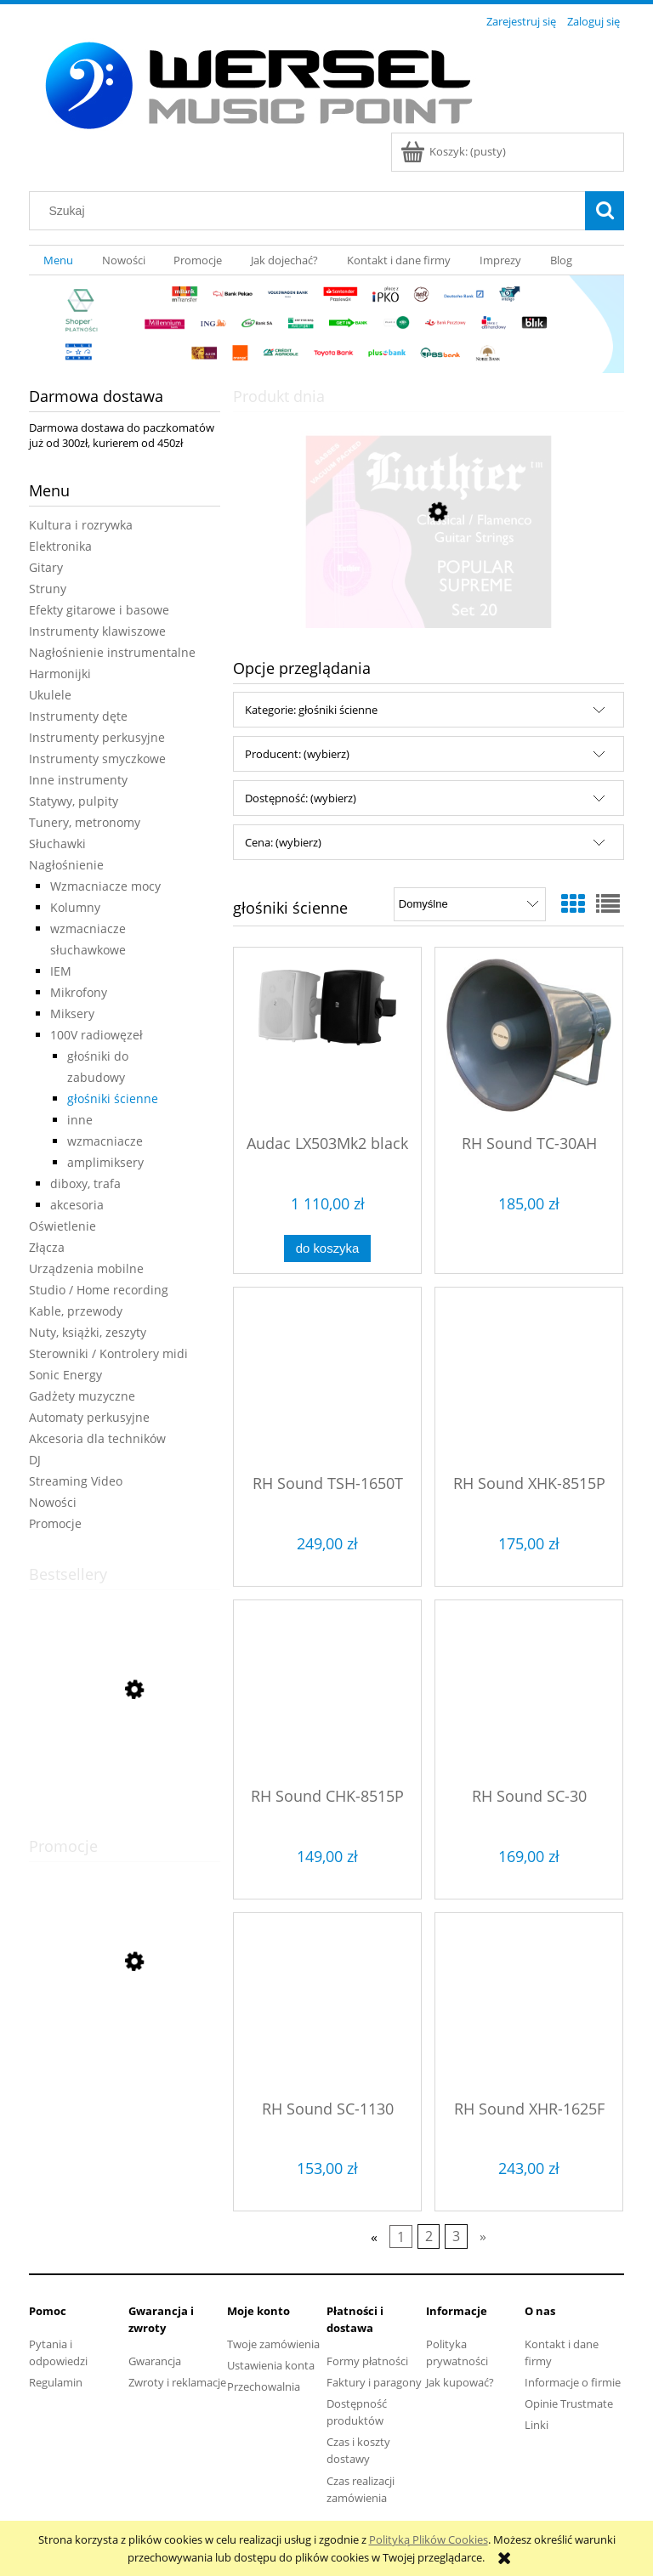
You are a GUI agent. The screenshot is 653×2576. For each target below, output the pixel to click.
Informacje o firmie (573, 2382)
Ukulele (50, 695)
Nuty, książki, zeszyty (87, 1332)
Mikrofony (78, 992)
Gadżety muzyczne (82, 1396)
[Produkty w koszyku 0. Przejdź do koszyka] (454, 151)
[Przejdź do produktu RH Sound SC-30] (528, 1692)
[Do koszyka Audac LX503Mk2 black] (327, 1249)
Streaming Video (75, 1481)
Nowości (53, 1502)
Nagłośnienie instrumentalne (112, 652)
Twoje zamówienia (273, 2344)
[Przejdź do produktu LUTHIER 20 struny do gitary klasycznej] (428, 592)
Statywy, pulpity (73, 801)
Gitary (46, 567)
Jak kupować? (460, 2382)
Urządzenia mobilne (86, 1268)
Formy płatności (367, 2361)
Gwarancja (154, 2361)
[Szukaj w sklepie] (311, 210)
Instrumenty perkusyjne (97, 737)
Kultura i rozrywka (81, 525)
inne (80, 1120)
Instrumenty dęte (78, 716)
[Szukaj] (604, 210)
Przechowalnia (263, 2386)
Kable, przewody (75, 1311)
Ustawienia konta (271, 2365)
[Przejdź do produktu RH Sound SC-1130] (327, 2005)
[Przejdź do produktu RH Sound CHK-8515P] (327, 1692)
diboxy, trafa (85, 1183)
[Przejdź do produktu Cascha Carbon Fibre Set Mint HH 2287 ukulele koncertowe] (124, 2038)
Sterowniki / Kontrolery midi (108, 1353)
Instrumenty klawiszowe (97, 631)
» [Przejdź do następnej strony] (483, 2237)
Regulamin (55, 2382)
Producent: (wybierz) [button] (297, 753)
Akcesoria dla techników (97, 1438)
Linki (536, 2424)
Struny (47, 588)
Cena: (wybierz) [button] (283, 842)
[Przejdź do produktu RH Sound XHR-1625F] (528, 2005)
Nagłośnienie (66, 865)
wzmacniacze (105, 1141)
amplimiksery (105, 1162)
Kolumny (75, 907)
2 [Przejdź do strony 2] (429, 2237)
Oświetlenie (62, 1226)
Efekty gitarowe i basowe (99, 610)
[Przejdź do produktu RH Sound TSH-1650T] (327, 1379)
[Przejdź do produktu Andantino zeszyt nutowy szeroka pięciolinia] (124, 1770)
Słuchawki (57, 843)
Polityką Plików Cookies (428, 2539)
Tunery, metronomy (84, 822)
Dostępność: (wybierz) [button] (300, 798)
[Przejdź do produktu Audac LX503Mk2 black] (327, 1039)
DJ (35, 1460)
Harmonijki (60, 673)
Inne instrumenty (78, 780)
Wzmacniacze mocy (105, 886)
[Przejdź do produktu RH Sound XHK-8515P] (528, 1379)
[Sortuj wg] (470, 904)
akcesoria (77, 1205)
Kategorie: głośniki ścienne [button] (311, 709)
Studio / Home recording (98, 1290)
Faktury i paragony (374, 2382)
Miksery (72, 1013)
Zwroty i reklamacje (177, 2382)
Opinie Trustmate (569, 2403)
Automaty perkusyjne (89, 1417)
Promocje (55, 1523)
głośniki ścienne (112, 1098)
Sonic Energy (65, 1375)
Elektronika (60, 546)
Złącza (47, 1247)
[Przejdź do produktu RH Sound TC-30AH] (528, 1039)
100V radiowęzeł (96, 1035)
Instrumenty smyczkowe (97, 758)
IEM (60, 971)
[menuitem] (58, 260)
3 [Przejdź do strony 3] (456, 2237)
